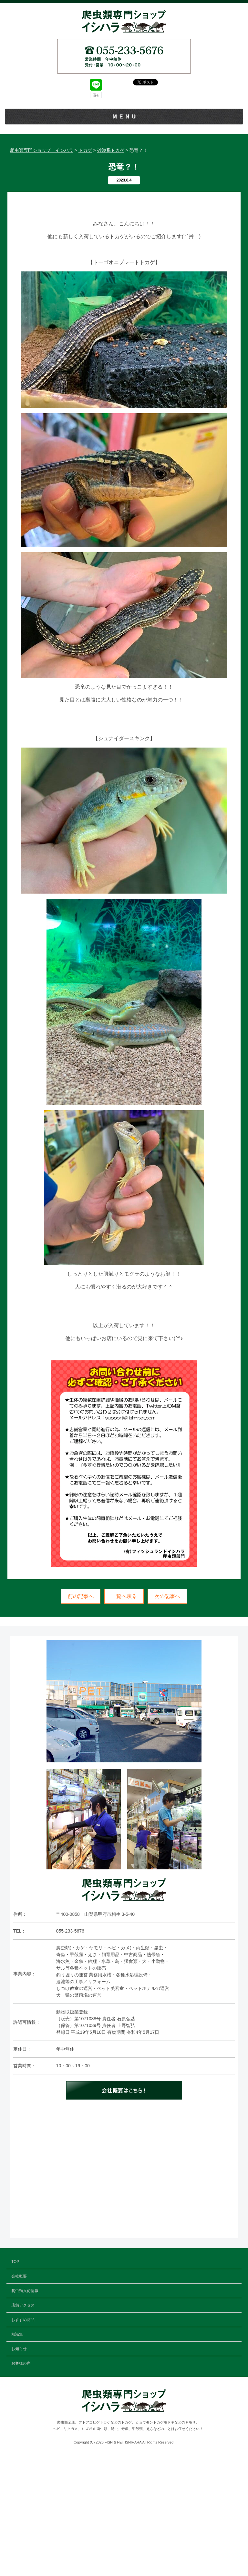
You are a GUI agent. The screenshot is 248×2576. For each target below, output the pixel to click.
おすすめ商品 (124, 190)
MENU (125, 116)
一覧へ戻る (124, 1715)
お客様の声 (124, 235)
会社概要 (124, 146)
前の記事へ (81, 1715)
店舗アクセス (124, 176)
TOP (124, 131)
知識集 (124, 205)
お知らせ (124, 220)
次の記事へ (167, 1715)
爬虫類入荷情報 (124, 161)
